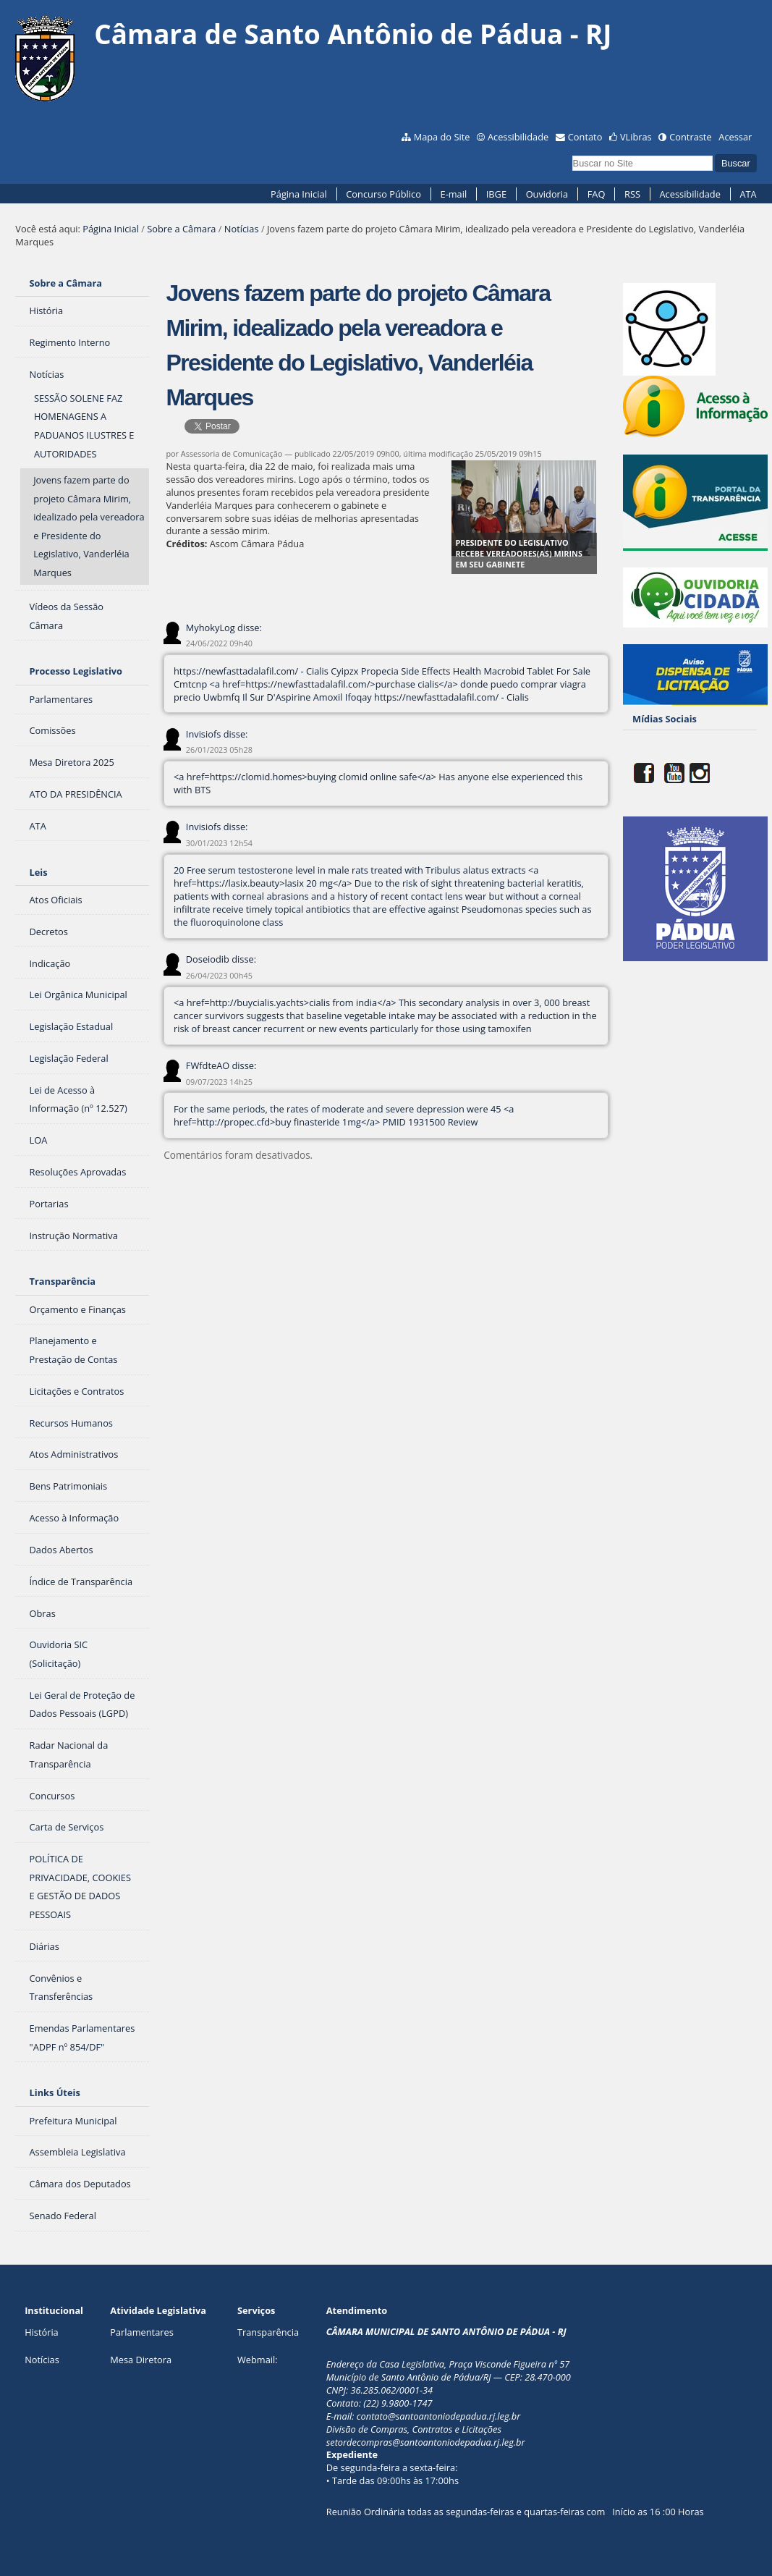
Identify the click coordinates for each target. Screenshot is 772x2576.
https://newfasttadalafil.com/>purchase (330, 684)
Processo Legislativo (76, 670)
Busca (571, 153)
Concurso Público (383, 193)
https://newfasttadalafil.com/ (236, 670)
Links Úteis (55, 2092)
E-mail (454, 193)
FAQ (597, 193)
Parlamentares (141, 2332)
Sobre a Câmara (181, 228)
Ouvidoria (547, 193)
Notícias (241, 228)
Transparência (63, 1281)
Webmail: (257, 2359)
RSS (632, 193)
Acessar (735, 136)
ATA (747, 193)
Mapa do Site (442, 136)
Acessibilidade (518, 136)
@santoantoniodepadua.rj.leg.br (454, 2416)
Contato (585, 136)
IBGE (496, 193)
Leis (39, 872)
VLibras (636, 136)
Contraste (690, 136)
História (42, 2332)
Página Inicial (299, 193)
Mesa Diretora (140, 2359)
